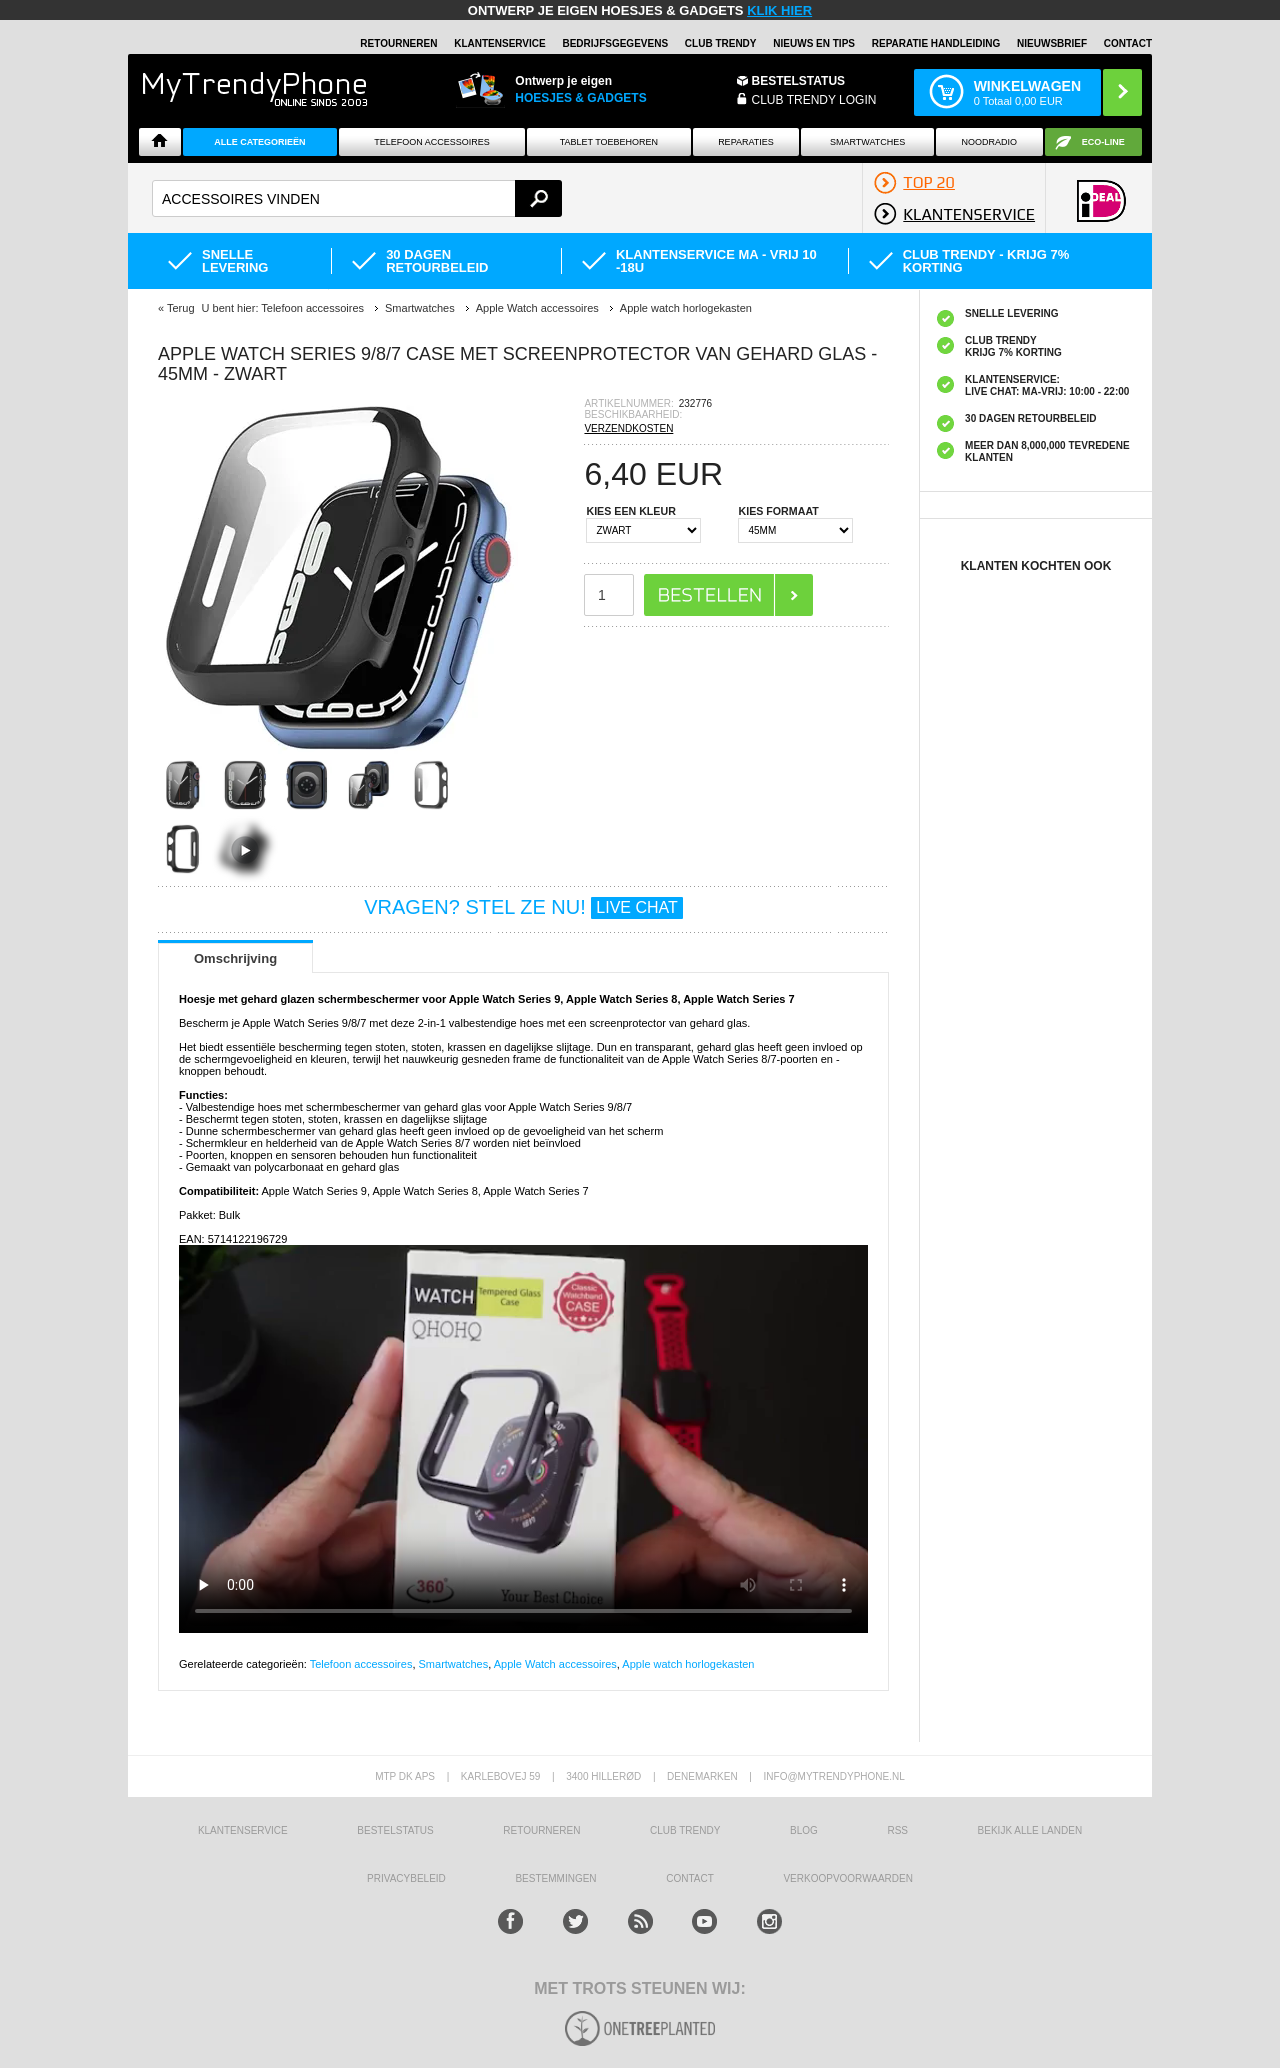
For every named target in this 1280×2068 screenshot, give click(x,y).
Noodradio (990, 142)
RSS (897, 1830)
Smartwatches (867, 142)
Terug (181, 308)
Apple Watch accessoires (555, 1664)
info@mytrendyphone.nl (834, 1776)
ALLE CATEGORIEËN (259, 142)
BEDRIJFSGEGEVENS (615, 43)
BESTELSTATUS (799, 81)
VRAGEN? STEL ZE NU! (523, 907)
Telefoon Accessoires (432, 142)
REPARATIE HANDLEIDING (936, 43)
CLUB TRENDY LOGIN (814, 100)
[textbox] (357, 198)
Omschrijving (235, 958)
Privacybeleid (406, 1878)
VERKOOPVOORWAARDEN (847, 1878)
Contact (1128, 43)
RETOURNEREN (398, 43)
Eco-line (1103, 142)
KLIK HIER (779, 10)
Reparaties (746, 142)
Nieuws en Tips (814, 43)
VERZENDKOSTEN (628, 428)
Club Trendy (721, 43)
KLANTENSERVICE (500, 43)
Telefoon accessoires (361, 1664)
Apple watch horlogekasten (688, 1664)
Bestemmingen (555, 1878)
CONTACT (690, 1878)
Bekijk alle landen (1030, 1830)
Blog (804, 1830)
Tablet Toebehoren (609, 142)
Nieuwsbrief (1052, 43)
